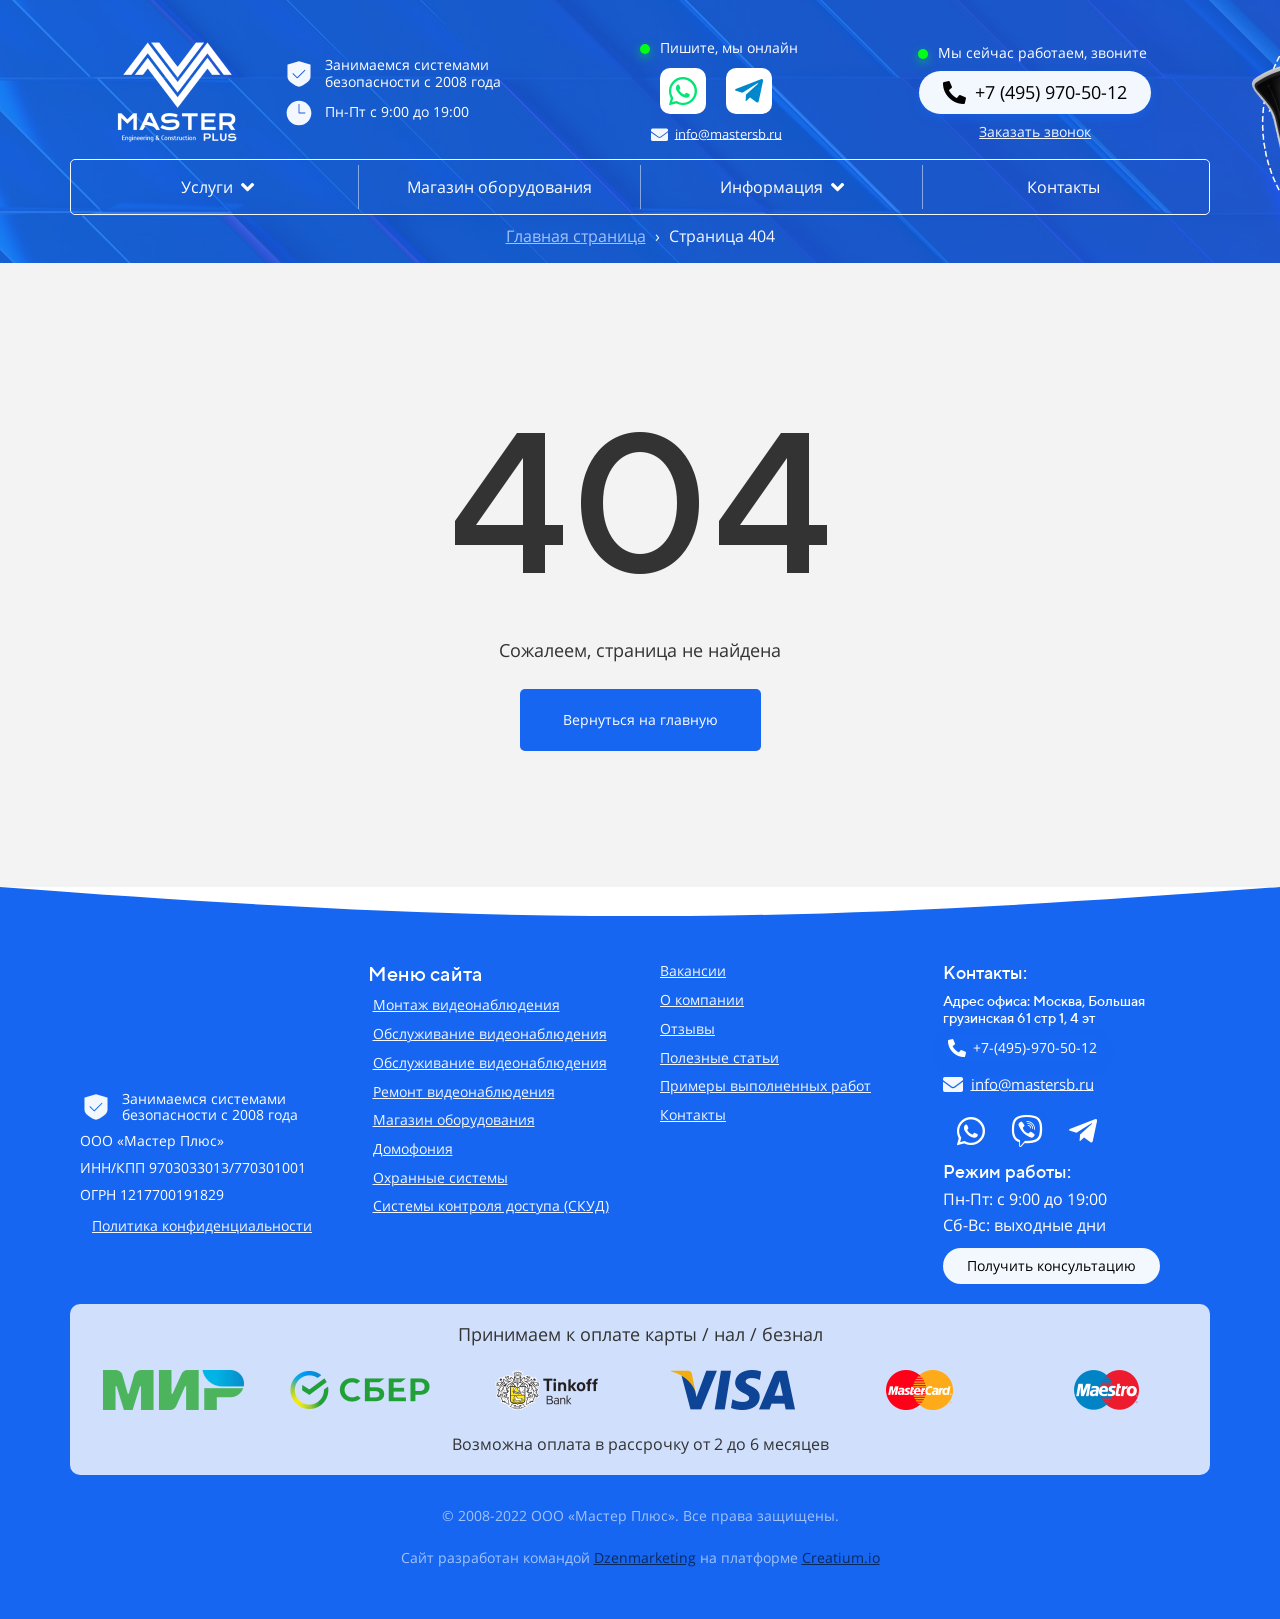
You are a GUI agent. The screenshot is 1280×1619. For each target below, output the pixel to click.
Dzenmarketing (645, 1557)
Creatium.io (841, 1557)
